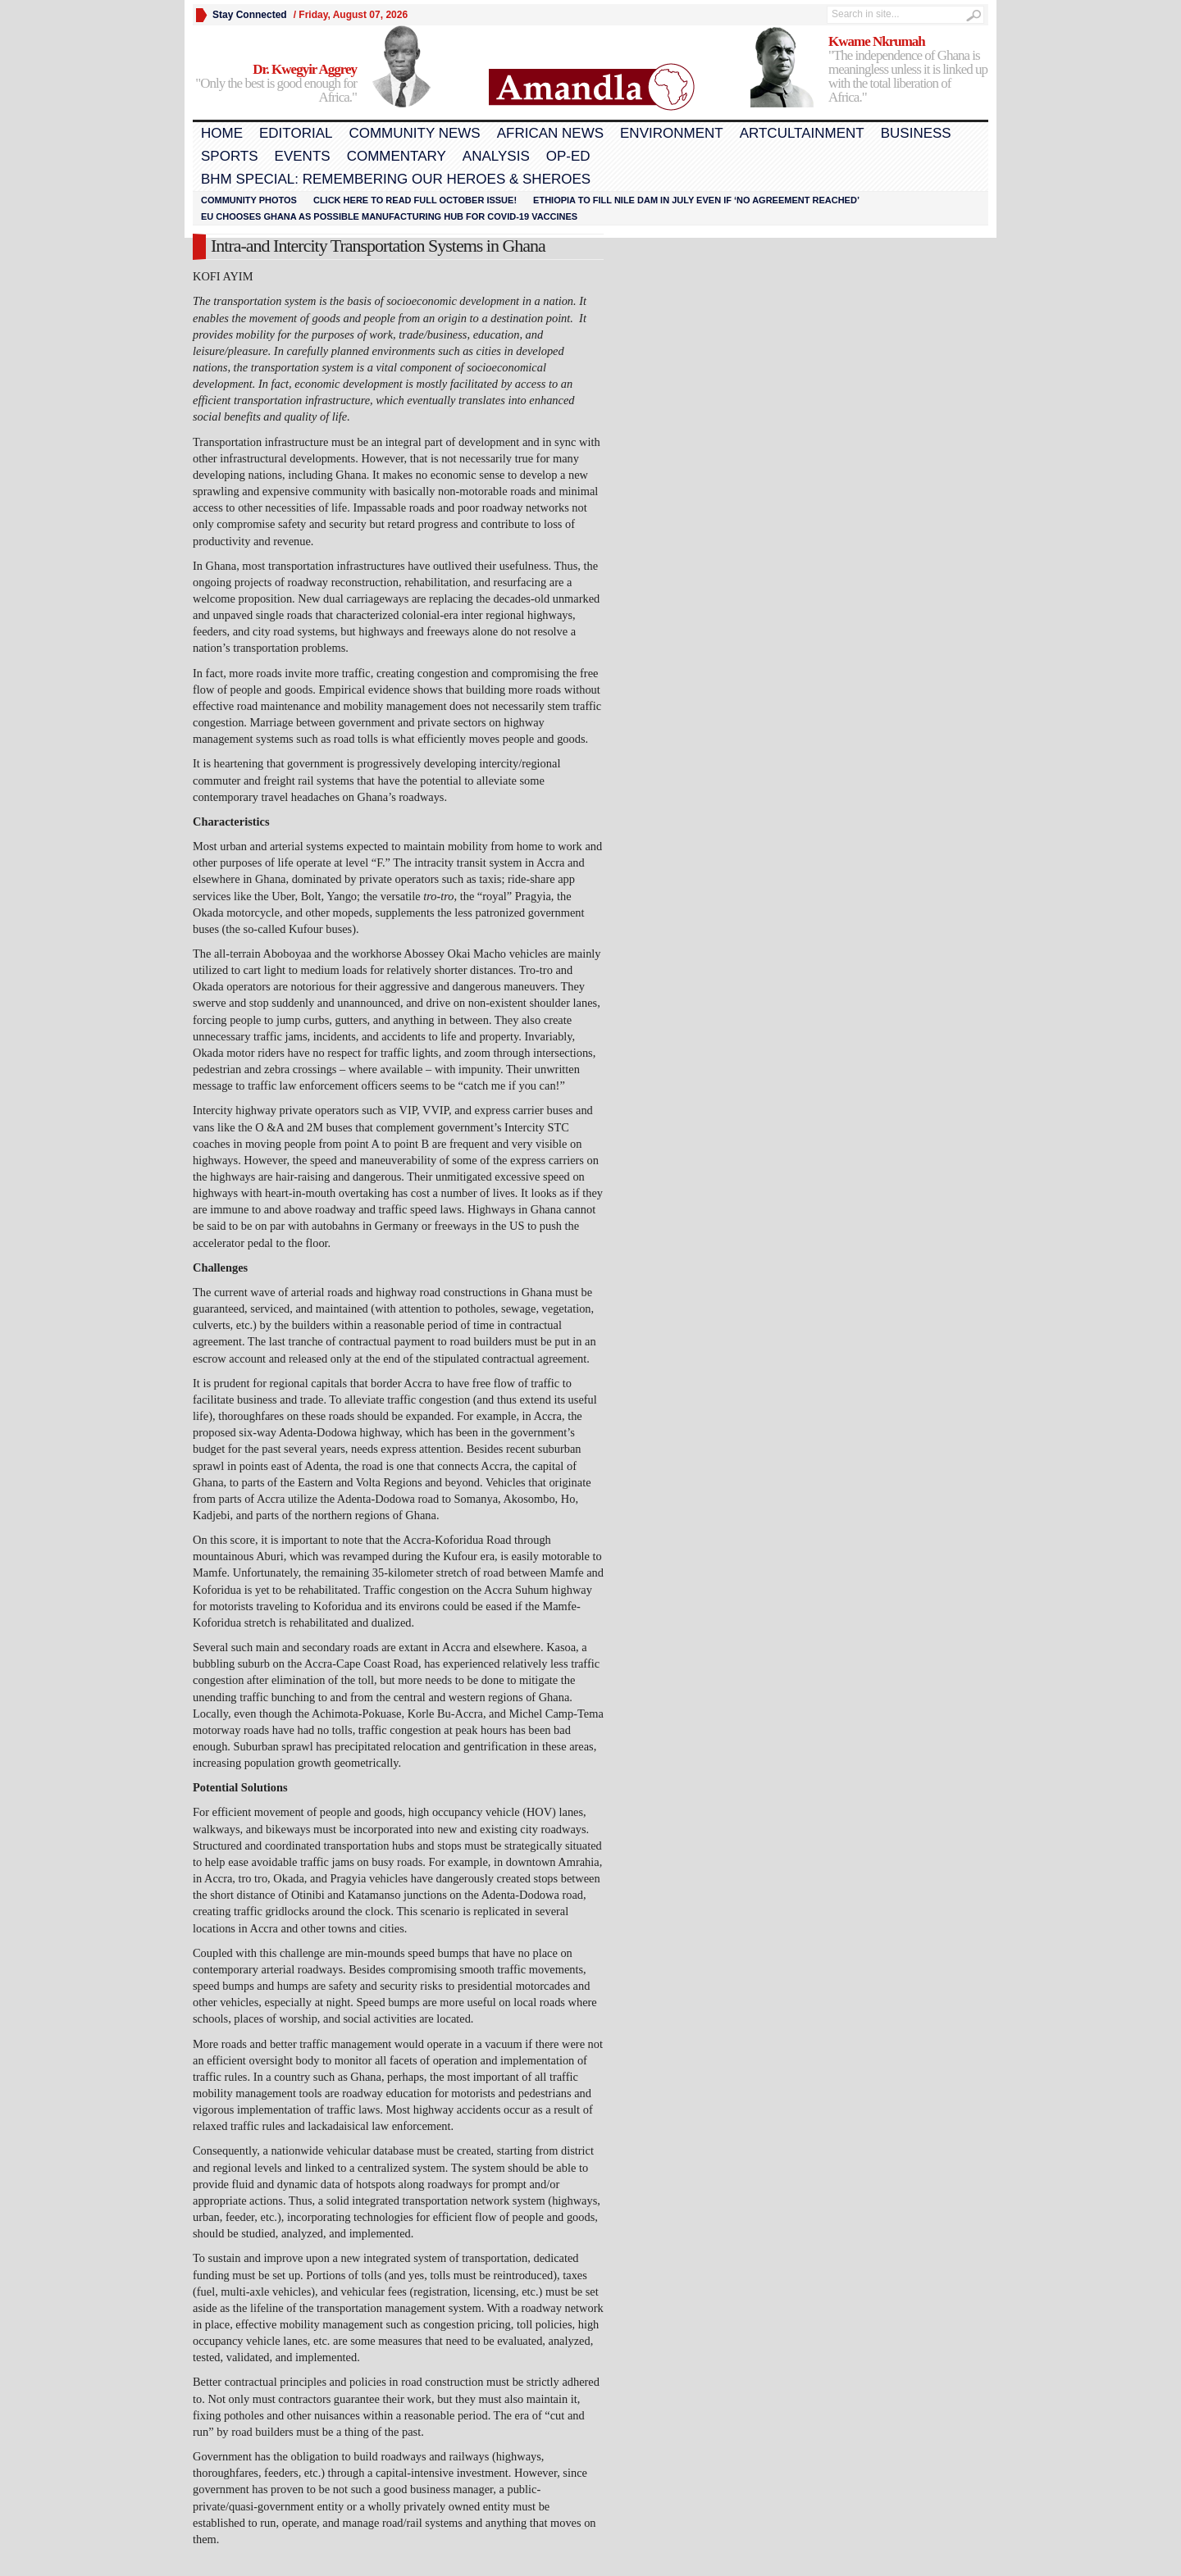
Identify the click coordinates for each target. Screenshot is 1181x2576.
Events (303, 156)
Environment (671, 133)
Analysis (496, 156)
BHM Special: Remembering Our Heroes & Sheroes (395, 179)
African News (550, 133)
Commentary (396, 156)
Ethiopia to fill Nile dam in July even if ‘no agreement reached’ (696, 200)
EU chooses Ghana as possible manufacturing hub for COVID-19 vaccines (389, 216)
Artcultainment (802, 133)
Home (222, 133)
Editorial (295, 133)
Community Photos (249, 200)
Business (916, 133)
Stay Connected (249, 14)
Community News (414, 133)
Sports (229, 156)
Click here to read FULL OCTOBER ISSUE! (415, 200)
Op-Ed (568, 156)
